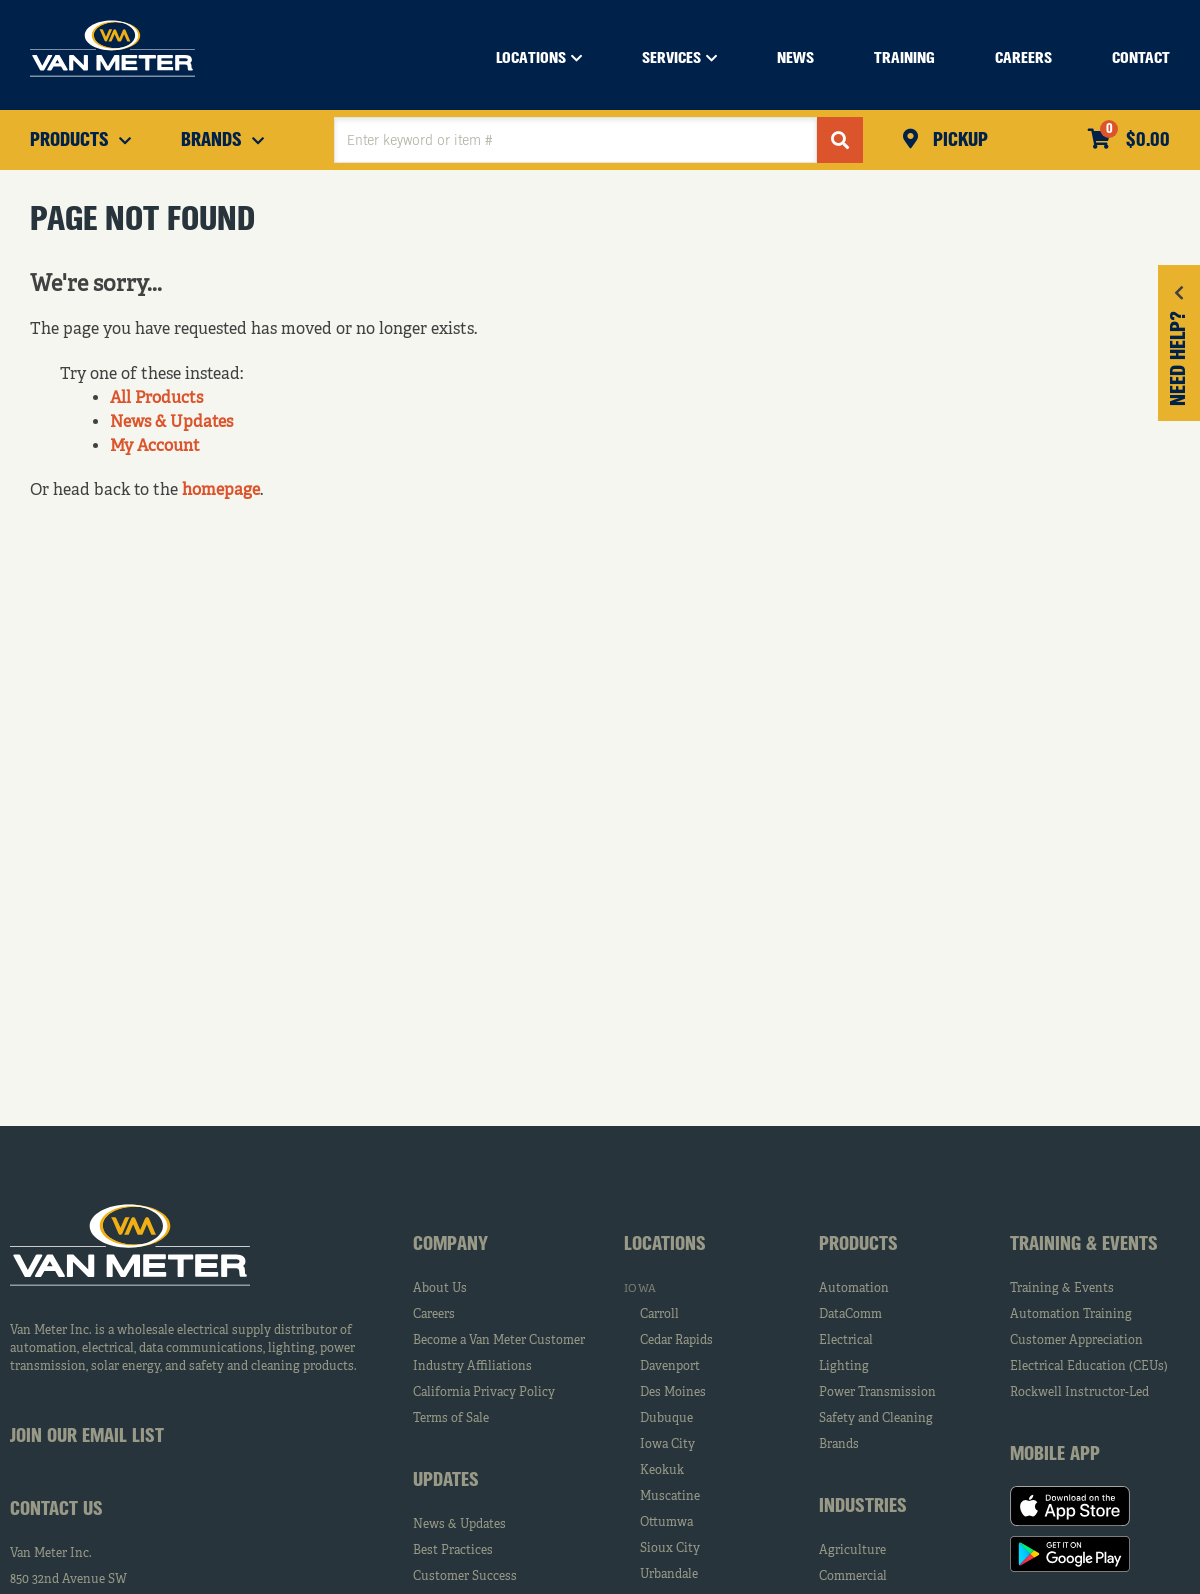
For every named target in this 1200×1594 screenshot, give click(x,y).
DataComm (850, 1315)
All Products (156, 399)
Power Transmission (877, 1393)
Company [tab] (450, 1245)
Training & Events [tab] (1084, 1245)
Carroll (659, 1315)
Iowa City (667, 1445)
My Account (155, 447)
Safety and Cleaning (876, 1419)
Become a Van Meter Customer (499, 1341)
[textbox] (575, 140)
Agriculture (852, 1551)
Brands (839, 1445)
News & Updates (171, 423)
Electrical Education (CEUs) (1089, 1367)
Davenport (670, 1367)
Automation (854, 1289)
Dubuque (666, 1419)
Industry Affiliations (472, 1367)
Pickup (958, 141)
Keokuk (662, 1471)
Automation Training (1071, 1315)
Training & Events (1062, 1289)
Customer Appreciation (1076, 1341)
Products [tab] (858, 1245)
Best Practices (453, 1551)
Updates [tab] (446, 1481)
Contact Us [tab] (56, 1510)
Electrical (846, 1341)
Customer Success (465, 1577)
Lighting (844, 1367)
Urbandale (669, 1575)
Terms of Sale (451, 1419)
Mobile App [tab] (1055, 1455)
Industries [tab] (863, 1507)
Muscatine (670, 1497)
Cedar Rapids (676, 1341)
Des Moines (673, 1393)
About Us (440, 1289)
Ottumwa (666, 1523)
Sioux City (670, 1549)
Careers (434, 1315)
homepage (221, 491)
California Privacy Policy (484, 1393)
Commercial (853, 1577)
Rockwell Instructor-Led (1079, 1393)
